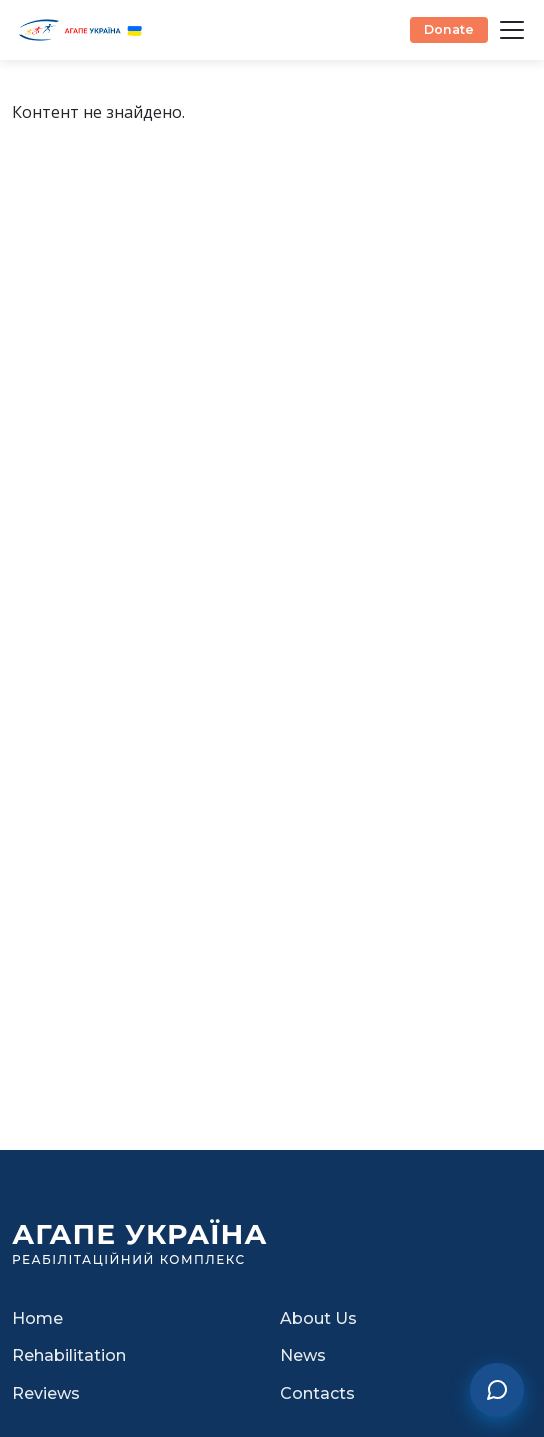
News (303, 1355)
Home (37, 1318)
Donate (449, 29)
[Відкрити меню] (512, 30)
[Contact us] (497, 1390)
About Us (318, 1318)
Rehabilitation (69, 1355)
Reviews (46, 1393)
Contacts (317, 1393)
